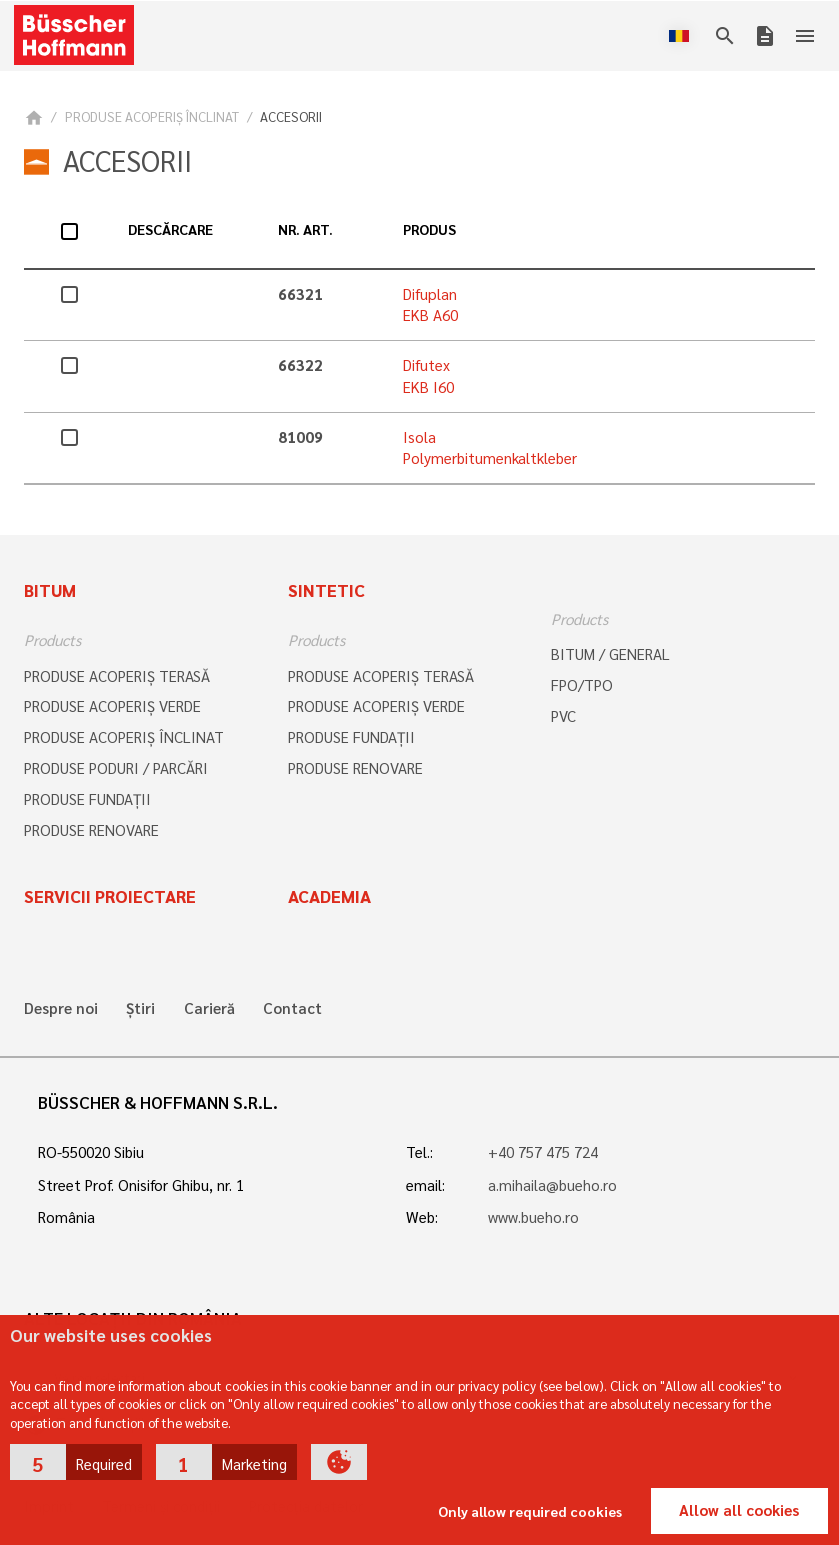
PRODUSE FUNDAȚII (87, 799)
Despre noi (61, 1008)
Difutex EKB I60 (428, 375)
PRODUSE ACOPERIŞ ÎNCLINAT (152, 116)
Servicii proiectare (110, 896)
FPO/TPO (582, 685)
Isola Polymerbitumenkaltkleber (490, 447)
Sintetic (326, 590)
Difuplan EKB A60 (430, 304)
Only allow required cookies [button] (530, 1511)
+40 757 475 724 (543, 1152)
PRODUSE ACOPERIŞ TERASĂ (117, 676)
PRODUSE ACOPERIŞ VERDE (112, 706)
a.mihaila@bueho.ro (552, 1185)
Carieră (209, 1008)
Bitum (50, 590)
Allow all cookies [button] (739, 1510)
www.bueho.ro (533, 1217)
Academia (329, 896)
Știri (140, 1008)
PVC (563, 716)
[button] (76, 1462)
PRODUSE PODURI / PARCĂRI (116, 768)
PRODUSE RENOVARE (91, 830)
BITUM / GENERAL (610, 654)
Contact (292, 1008)
